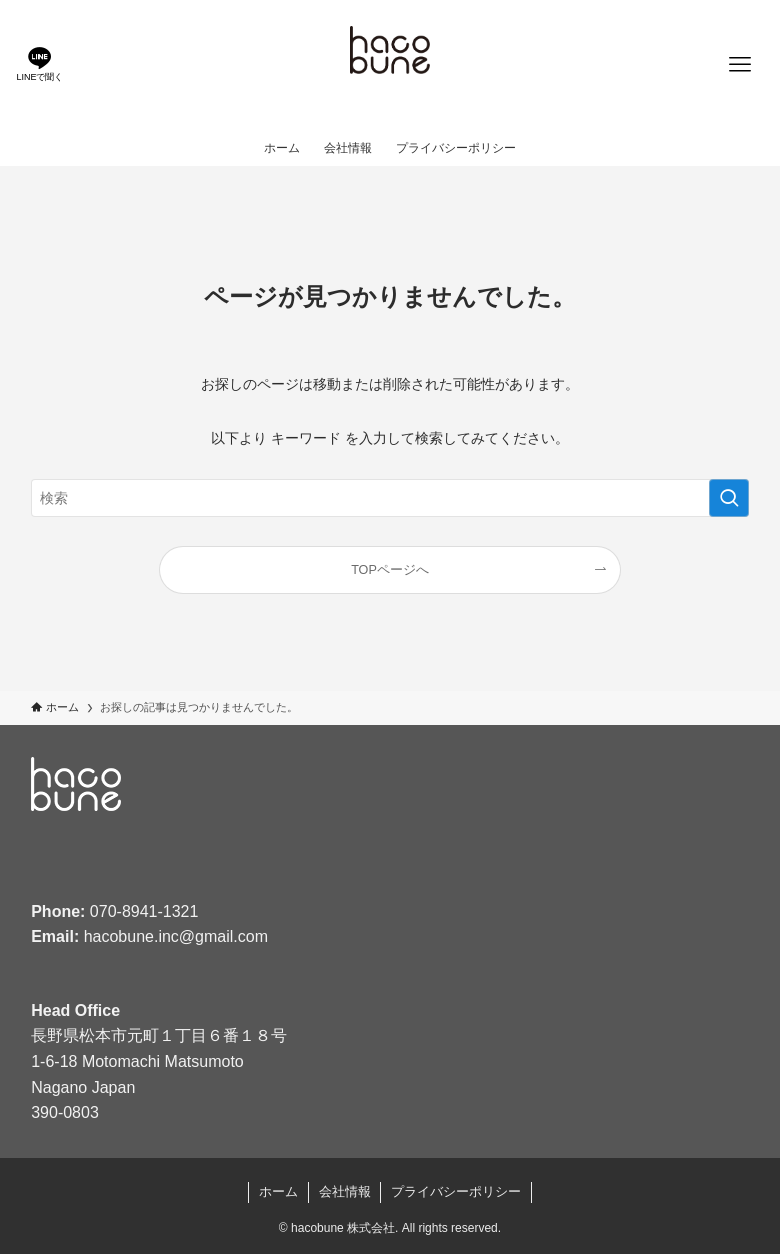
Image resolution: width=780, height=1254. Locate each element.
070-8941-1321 (144, 911)
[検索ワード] (390, 498)
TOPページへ (390, 570)
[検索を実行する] (729, 498)
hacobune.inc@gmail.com (176, 936)
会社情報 (345, 1191)
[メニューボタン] (740, 65)
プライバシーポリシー (456, 1191)
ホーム (278, 1191)
